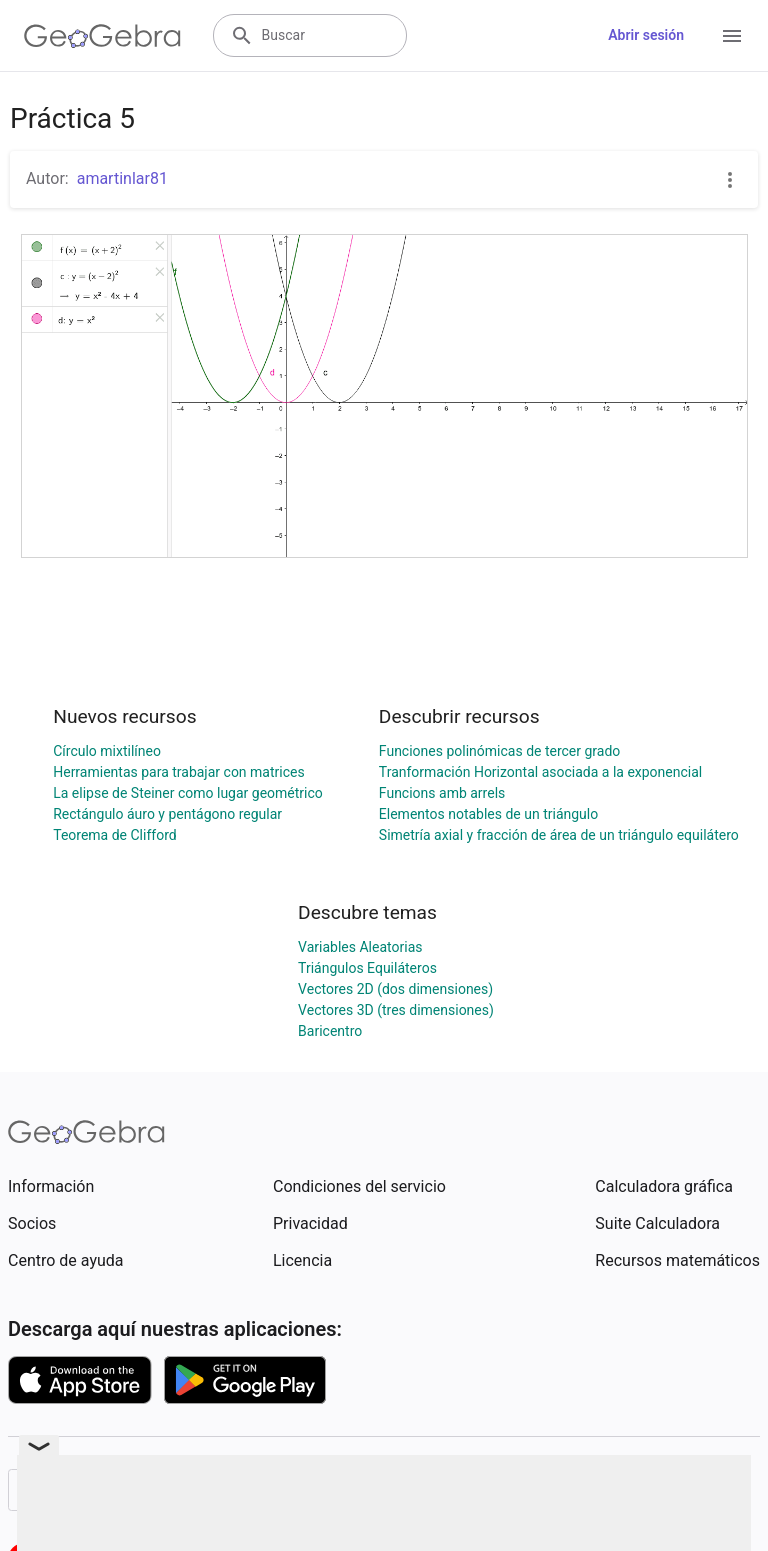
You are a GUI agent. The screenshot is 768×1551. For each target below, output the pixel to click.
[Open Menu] (732, 36)
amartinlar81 (122, 178)
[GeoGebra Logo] (102, 36)
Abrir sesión (646, 35)
